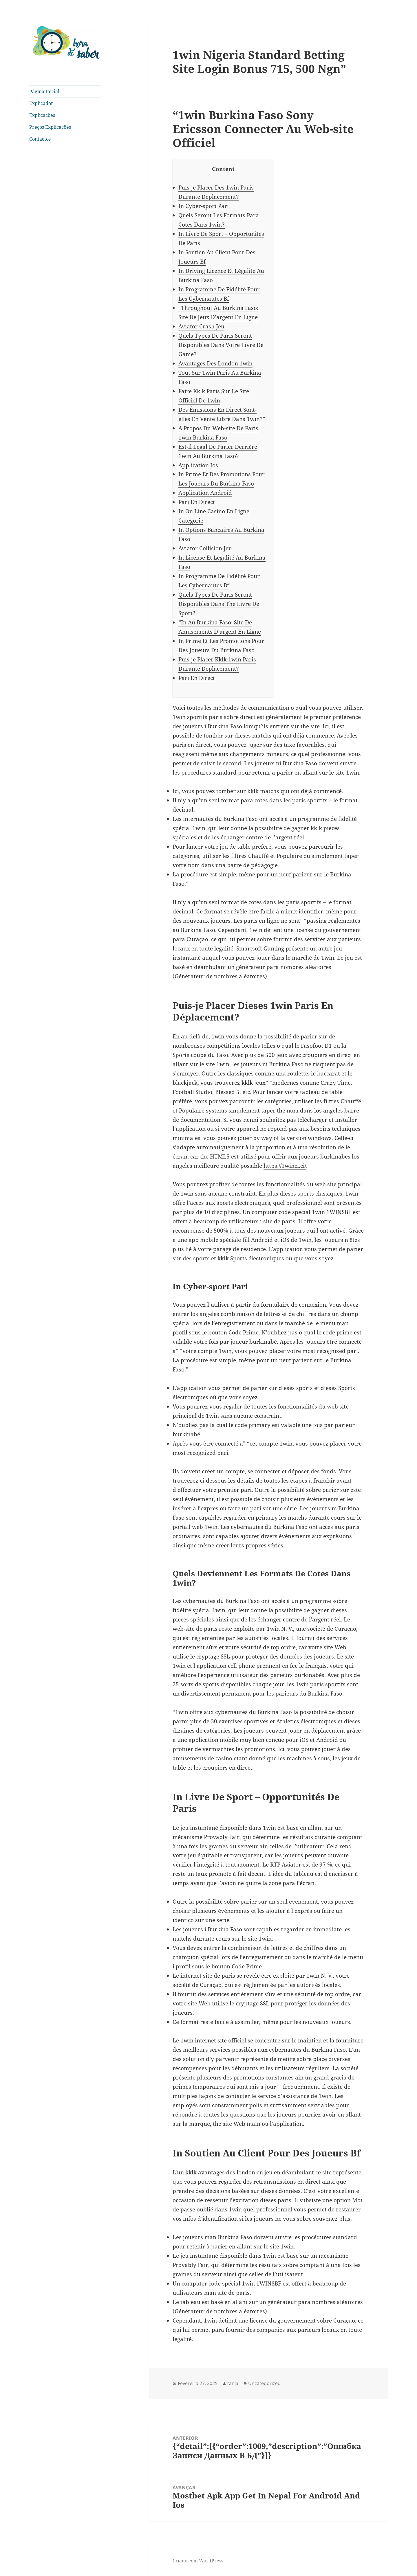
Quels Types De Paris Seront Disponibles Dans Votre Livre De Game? (221, 345)
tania (232, 2383)
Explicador (41, 103)
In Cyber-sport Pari (203, 206)
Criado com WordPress (198, 2560)
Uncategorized (264, 2383)
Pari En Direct (196, 502)
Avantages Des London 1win (215, 363)
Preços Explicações (50, 127)
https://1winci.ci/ (285, 1166)
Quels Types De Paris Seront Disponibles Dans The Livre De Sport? (218, 604)
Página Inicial (44, 91)
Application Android (205, 493)
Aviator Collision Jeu (205, 548)
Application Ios (198, 465)
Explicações (42, 115)
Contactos (40, 139)
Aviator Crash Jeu (201, 326)
